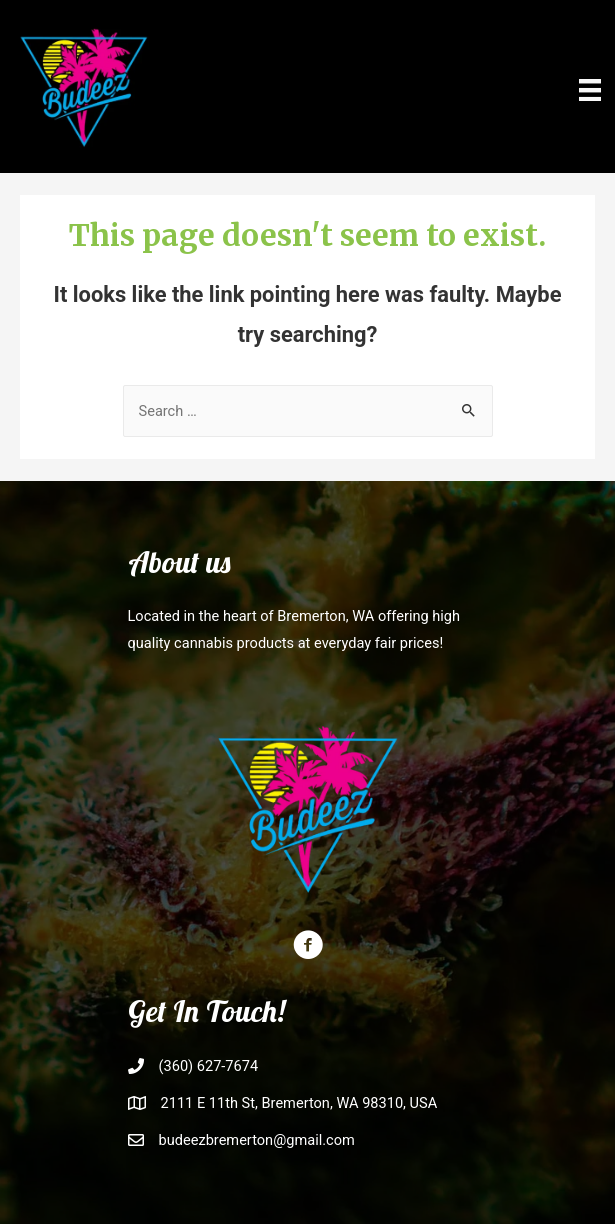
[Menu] (590, 89)
